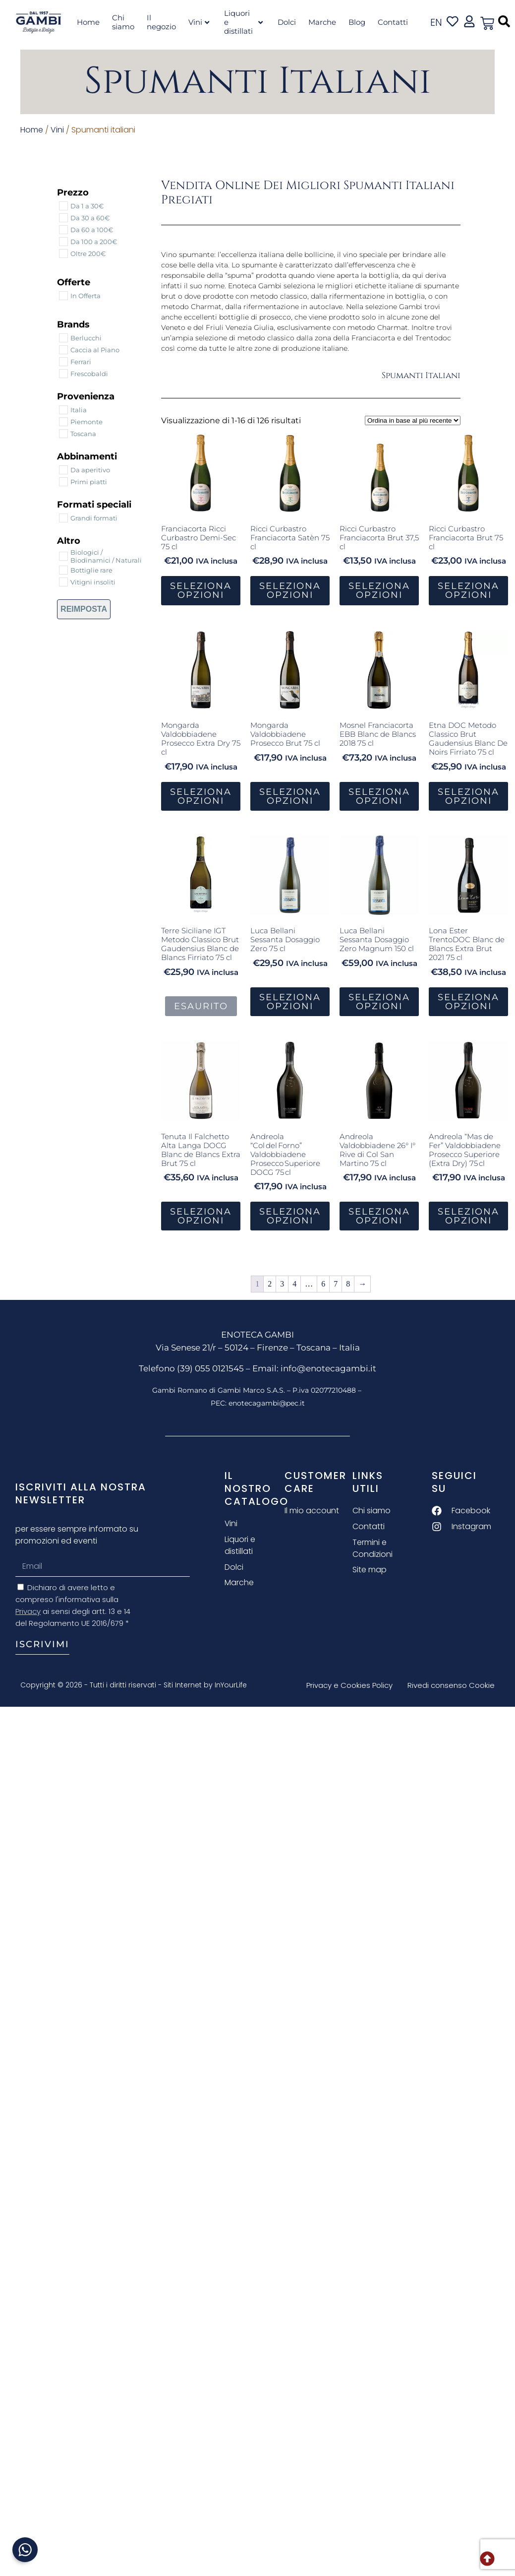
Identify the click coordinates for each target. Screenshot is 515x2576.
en (436, 22)
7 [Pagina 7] (336, 1284)
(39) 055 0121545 (210, 1368)
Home (88, 22)
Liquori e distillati (243, 22)
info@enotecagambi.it (328, 1368)
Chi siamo (123, 22)
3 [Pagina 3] (282, 1284)
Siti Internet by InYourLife (205, 1685)
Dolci (287, 22)
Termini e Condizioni (372, 1548)
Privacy (28, 1611)
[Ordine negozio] (412, 420)
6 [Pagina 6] (323, 1284)
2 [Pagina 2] (270, 1284)
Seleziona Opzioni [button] (200, 590)
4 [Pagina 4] (294, 1284)
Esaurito (201, 1006)
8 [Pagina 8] (348, 1284)
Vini (198, 22)
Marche (322, 22)
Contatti (393, 22)
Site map (369, 1570)
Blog (356, 22)
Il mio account (312, 1510)
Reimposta (83, 609)
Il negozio (161, 22)
